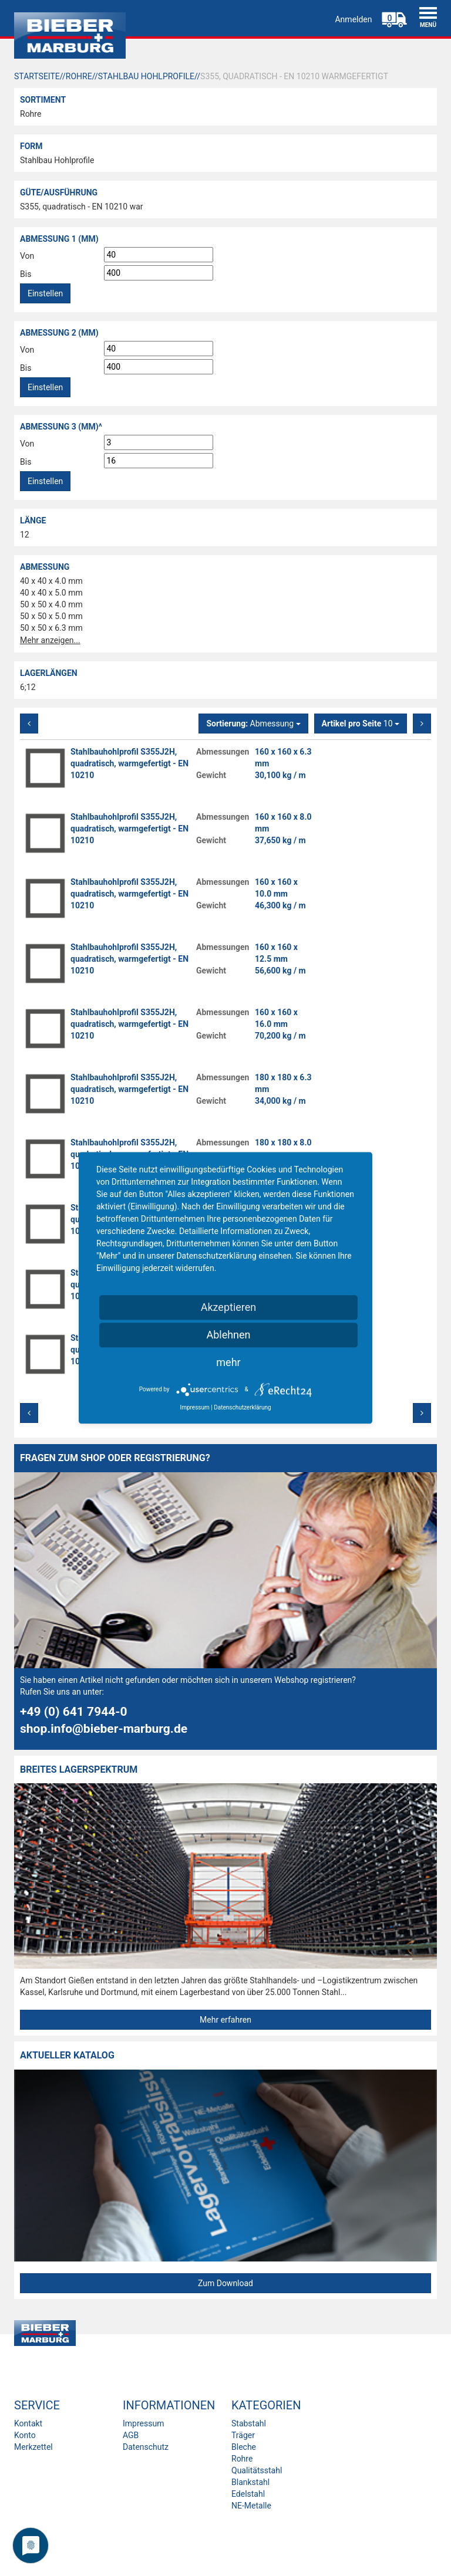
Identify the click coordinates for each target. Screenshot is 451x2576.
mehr (228, 1362)
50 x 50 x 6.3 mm (51, 628)
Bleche (243, 2447)
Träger (243, 2435)
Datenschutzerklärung (242, 1407)
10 (360, 723)
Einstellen (45, 293)
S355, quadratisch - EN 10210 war (81, 206)
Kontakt (28, 2423)
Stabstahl (248, 2423)
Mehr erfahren (225, 2019)
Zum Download (225, 2283)
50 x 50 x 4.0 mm (51, 604)
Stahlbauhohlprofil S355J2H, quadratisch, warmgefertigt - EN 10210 (129, 763)
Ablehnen (228, 1334)
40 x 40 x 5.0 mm (51, 592)
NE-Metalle (251, 2505)
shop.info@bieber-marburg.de (103, 1729)
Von (27, 256)
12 (24, 534)
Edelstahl (248, 2494)
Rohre (30, 114)
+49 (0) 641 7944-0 (73, 1712)
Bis (25, 274)
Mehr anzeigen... (50, 640)
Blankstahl (250, 2482)
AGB (131, 2435)
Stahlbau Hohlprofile (57, 160)
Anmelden (353, 19)
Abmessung (253, 723)
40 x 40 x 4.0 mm (51, 581)
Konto (25, 2435)
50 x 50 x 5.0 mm (51, 616)
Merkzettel (33, 2447)
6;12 (28, 687)
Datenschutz (146, 2447)
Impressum (143, 2423)
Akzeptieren (229, 1307)
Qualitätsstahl (256, 2470)
